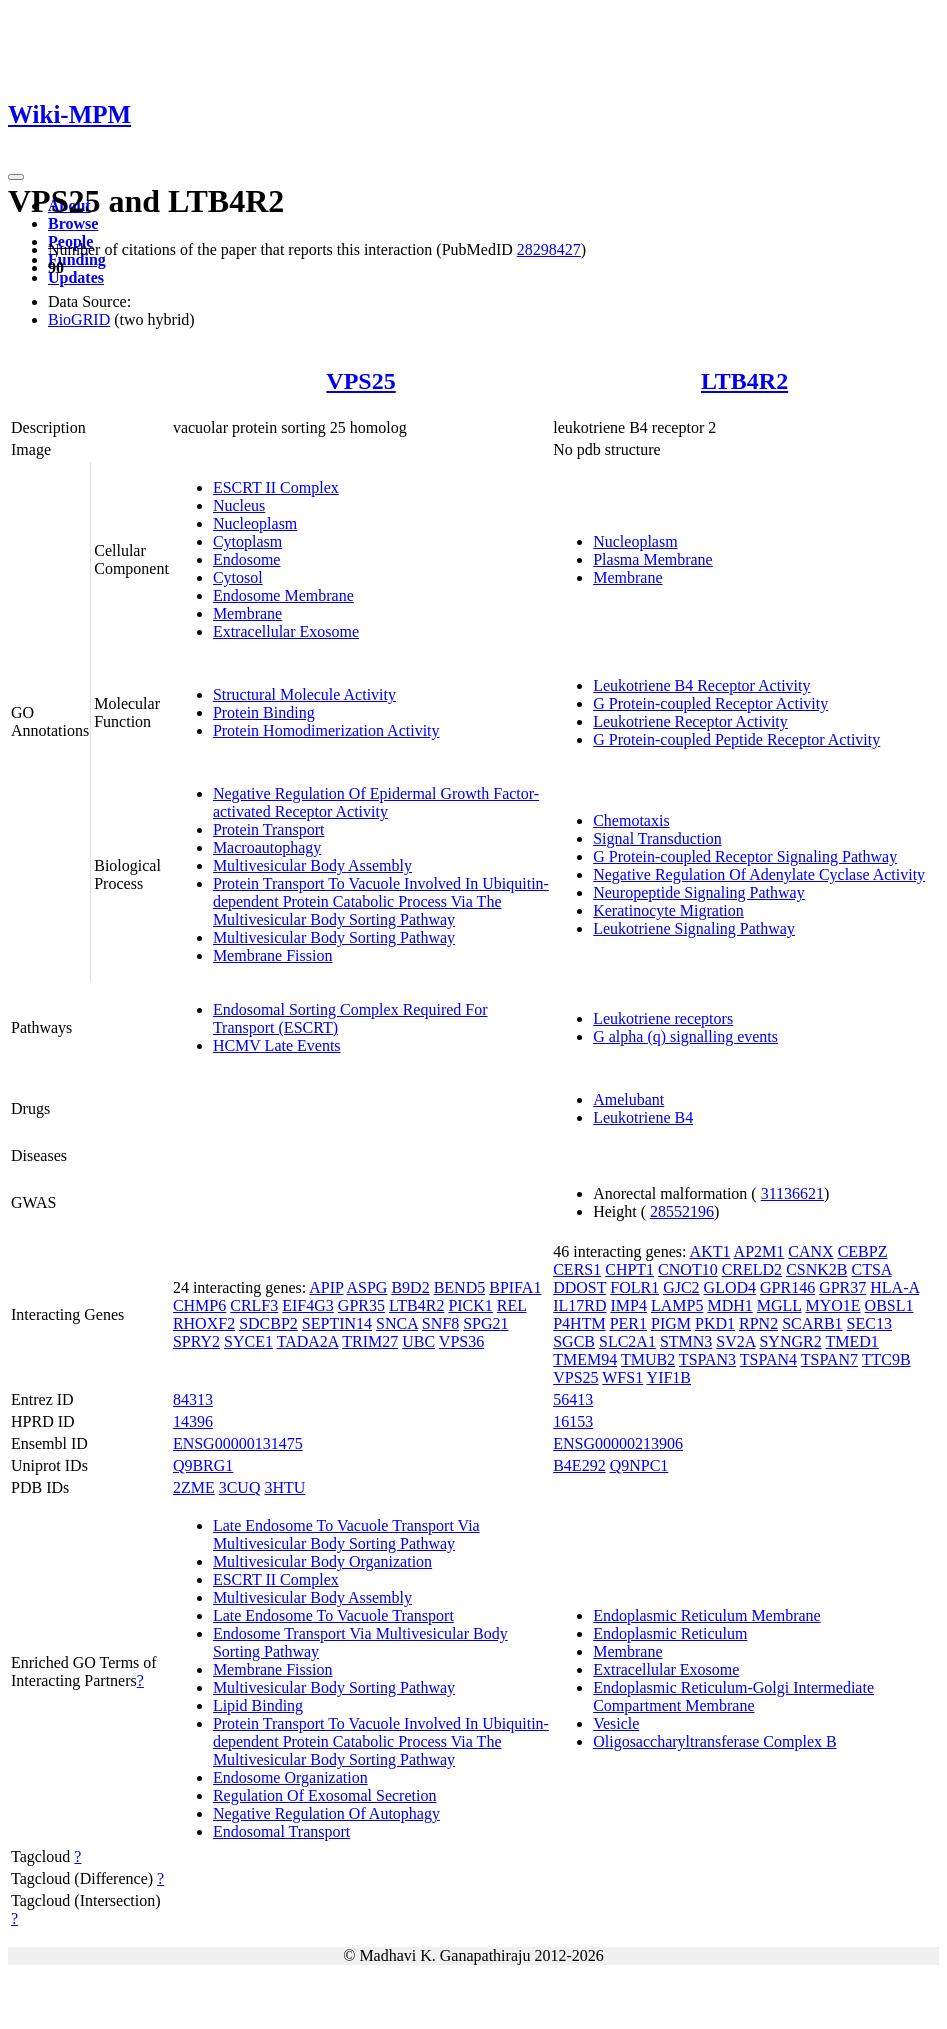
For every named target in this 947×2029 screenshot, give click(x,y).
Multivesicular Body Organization (322, 1561)
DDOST (579, 1287)
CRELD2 (752, 1269)
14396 (193, 1421)
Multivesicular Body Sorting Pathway (334, 937)
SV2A (735, 1341)
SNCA (397, 1323)
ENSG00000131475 (238, 1443)
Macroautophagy (267, 847)
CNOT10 (688, 1269)
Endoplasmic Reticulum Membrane (707, 1615)
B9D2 (410, 1287)
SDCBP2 (268, 1323)
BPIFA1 (515, 1287)
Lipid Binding (258, 1705)
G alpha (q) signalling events (685, 1036)
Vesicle (616, 1723)
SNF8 (440, 1323)
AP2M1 (759, 1251)
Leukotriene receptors (663, 1018)
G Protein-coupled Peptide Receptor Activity (736, 739)
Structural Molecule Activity (304, 694)
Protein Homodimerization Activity (326, 730)
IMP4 (629, 1305)
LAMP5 (677, 1305)
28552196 (682, 1211)
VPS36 (461, 1341)
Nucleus (239, 505)
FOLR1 (634, 1287)
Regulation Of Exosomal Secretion (325, 1795)
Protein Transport (269, 829)
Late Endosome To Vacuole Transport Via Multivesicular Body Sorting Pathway (346, 1534)
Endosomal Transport (281, 1831)
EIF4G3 (308, 1305)
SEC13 (869, 1323)
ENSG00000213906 (618, 1443)
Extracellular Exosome (286, 631)
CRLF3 (254, 1305)
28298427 (549, 249)
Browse (73, 223)
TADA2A (308, 1341)
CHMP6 (199, 1305)
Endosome (247, 559)
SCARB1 (812, 1323)
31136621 (792, 1193)
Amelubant (628, 1099)
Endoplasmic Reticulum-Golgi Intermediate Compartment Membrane (733, 1696)
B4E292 (579, 1465)
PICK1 (470, 1305)
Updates (76, 277)
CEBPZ (863, 1251)
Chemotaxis (631, 820)
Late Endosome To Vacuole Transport (333, 1615)
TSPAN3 (707, 1359)
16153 (573, 1421)
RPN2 (758, 1323)
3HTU (284, 1487)
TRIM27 (370, 1341)
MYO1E (833, 1305)
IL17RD (579, 1305)
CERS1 (577, 1269)
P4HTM (579, 1323)
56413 (573, 1399)
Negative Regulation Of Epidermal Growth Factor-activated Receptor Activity (376, 802)
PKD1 (715, 1323)
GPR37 (842, 1287)
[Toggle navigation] (16, 177)
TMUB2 (648, 1359)
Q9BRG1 (203, 1465)
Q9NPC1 (639, 1465)
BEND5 (460, 1287)
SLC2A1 (627, 1341)
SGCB (574, 1341)
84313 (193, 1399)
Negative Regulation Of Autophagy (326, 1813)
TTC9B (886, 1359)
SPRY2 (196, 1341)
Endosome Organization (290, 1777)
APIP (326, 1287)
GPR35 (361, 1305)
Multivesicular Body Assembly (312, 865)
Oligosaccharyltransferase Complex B (714, 1741)
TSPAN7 (829, 1359)
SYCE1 (248, 1341)
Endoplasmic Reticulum (670, 1633)
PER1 (628, 1323)
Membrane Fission (273, 955)
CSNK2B (816, 1269)
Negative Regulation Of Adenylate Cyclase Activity (759, 874)
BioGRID (79, 319)
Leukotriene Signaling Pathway (694, 928)
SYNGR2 (790, 1341)
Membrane (247, 613)
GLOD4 (730, 1287)
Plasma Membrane (653, 559)
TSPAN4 (768, 1359)
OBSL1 (889, 1305)
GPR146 (787, 1287)
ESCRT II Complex (276, 487)
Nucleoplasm (255, 523)
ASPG (367, 1287)
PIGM (671, 1323)
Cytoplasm (247, 541)
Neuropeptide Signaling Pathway (699, 892)
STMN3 (686, 1341)
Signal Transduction (657, 838)
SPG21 (485, 1323)
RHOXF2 (204, 1323)
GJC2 (681, 1287)
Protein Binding (264, 712)
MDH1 (729, 1305)
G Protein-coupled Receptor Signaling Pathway (745, 856)
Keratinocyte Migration (668, 910)
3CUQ (240, 1487)
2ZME (194, 1487)
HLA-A (894, 1287)
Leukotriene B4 (643, 1117)
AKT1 (710, 1251)
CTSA (871, 1269)
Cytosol (238, 577)
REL (512, 1305)
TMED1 (851, 1341)
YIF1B (669, 1377)
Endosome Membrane (283, 595)
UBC (418, 1341)
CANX (810, 1251)
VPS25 (360, 381)
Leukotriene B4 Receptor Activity (701, 685)
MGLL (779, 1305)
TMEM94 (585, 1359)
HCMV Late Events (277, 1045)
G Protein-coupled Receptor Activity (710, 703)
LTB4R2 (744, 381)
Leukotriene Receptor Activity (690, 721)
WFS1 (622, 1377)
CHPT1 (629, 1269)
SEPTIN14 (337, 1323)
